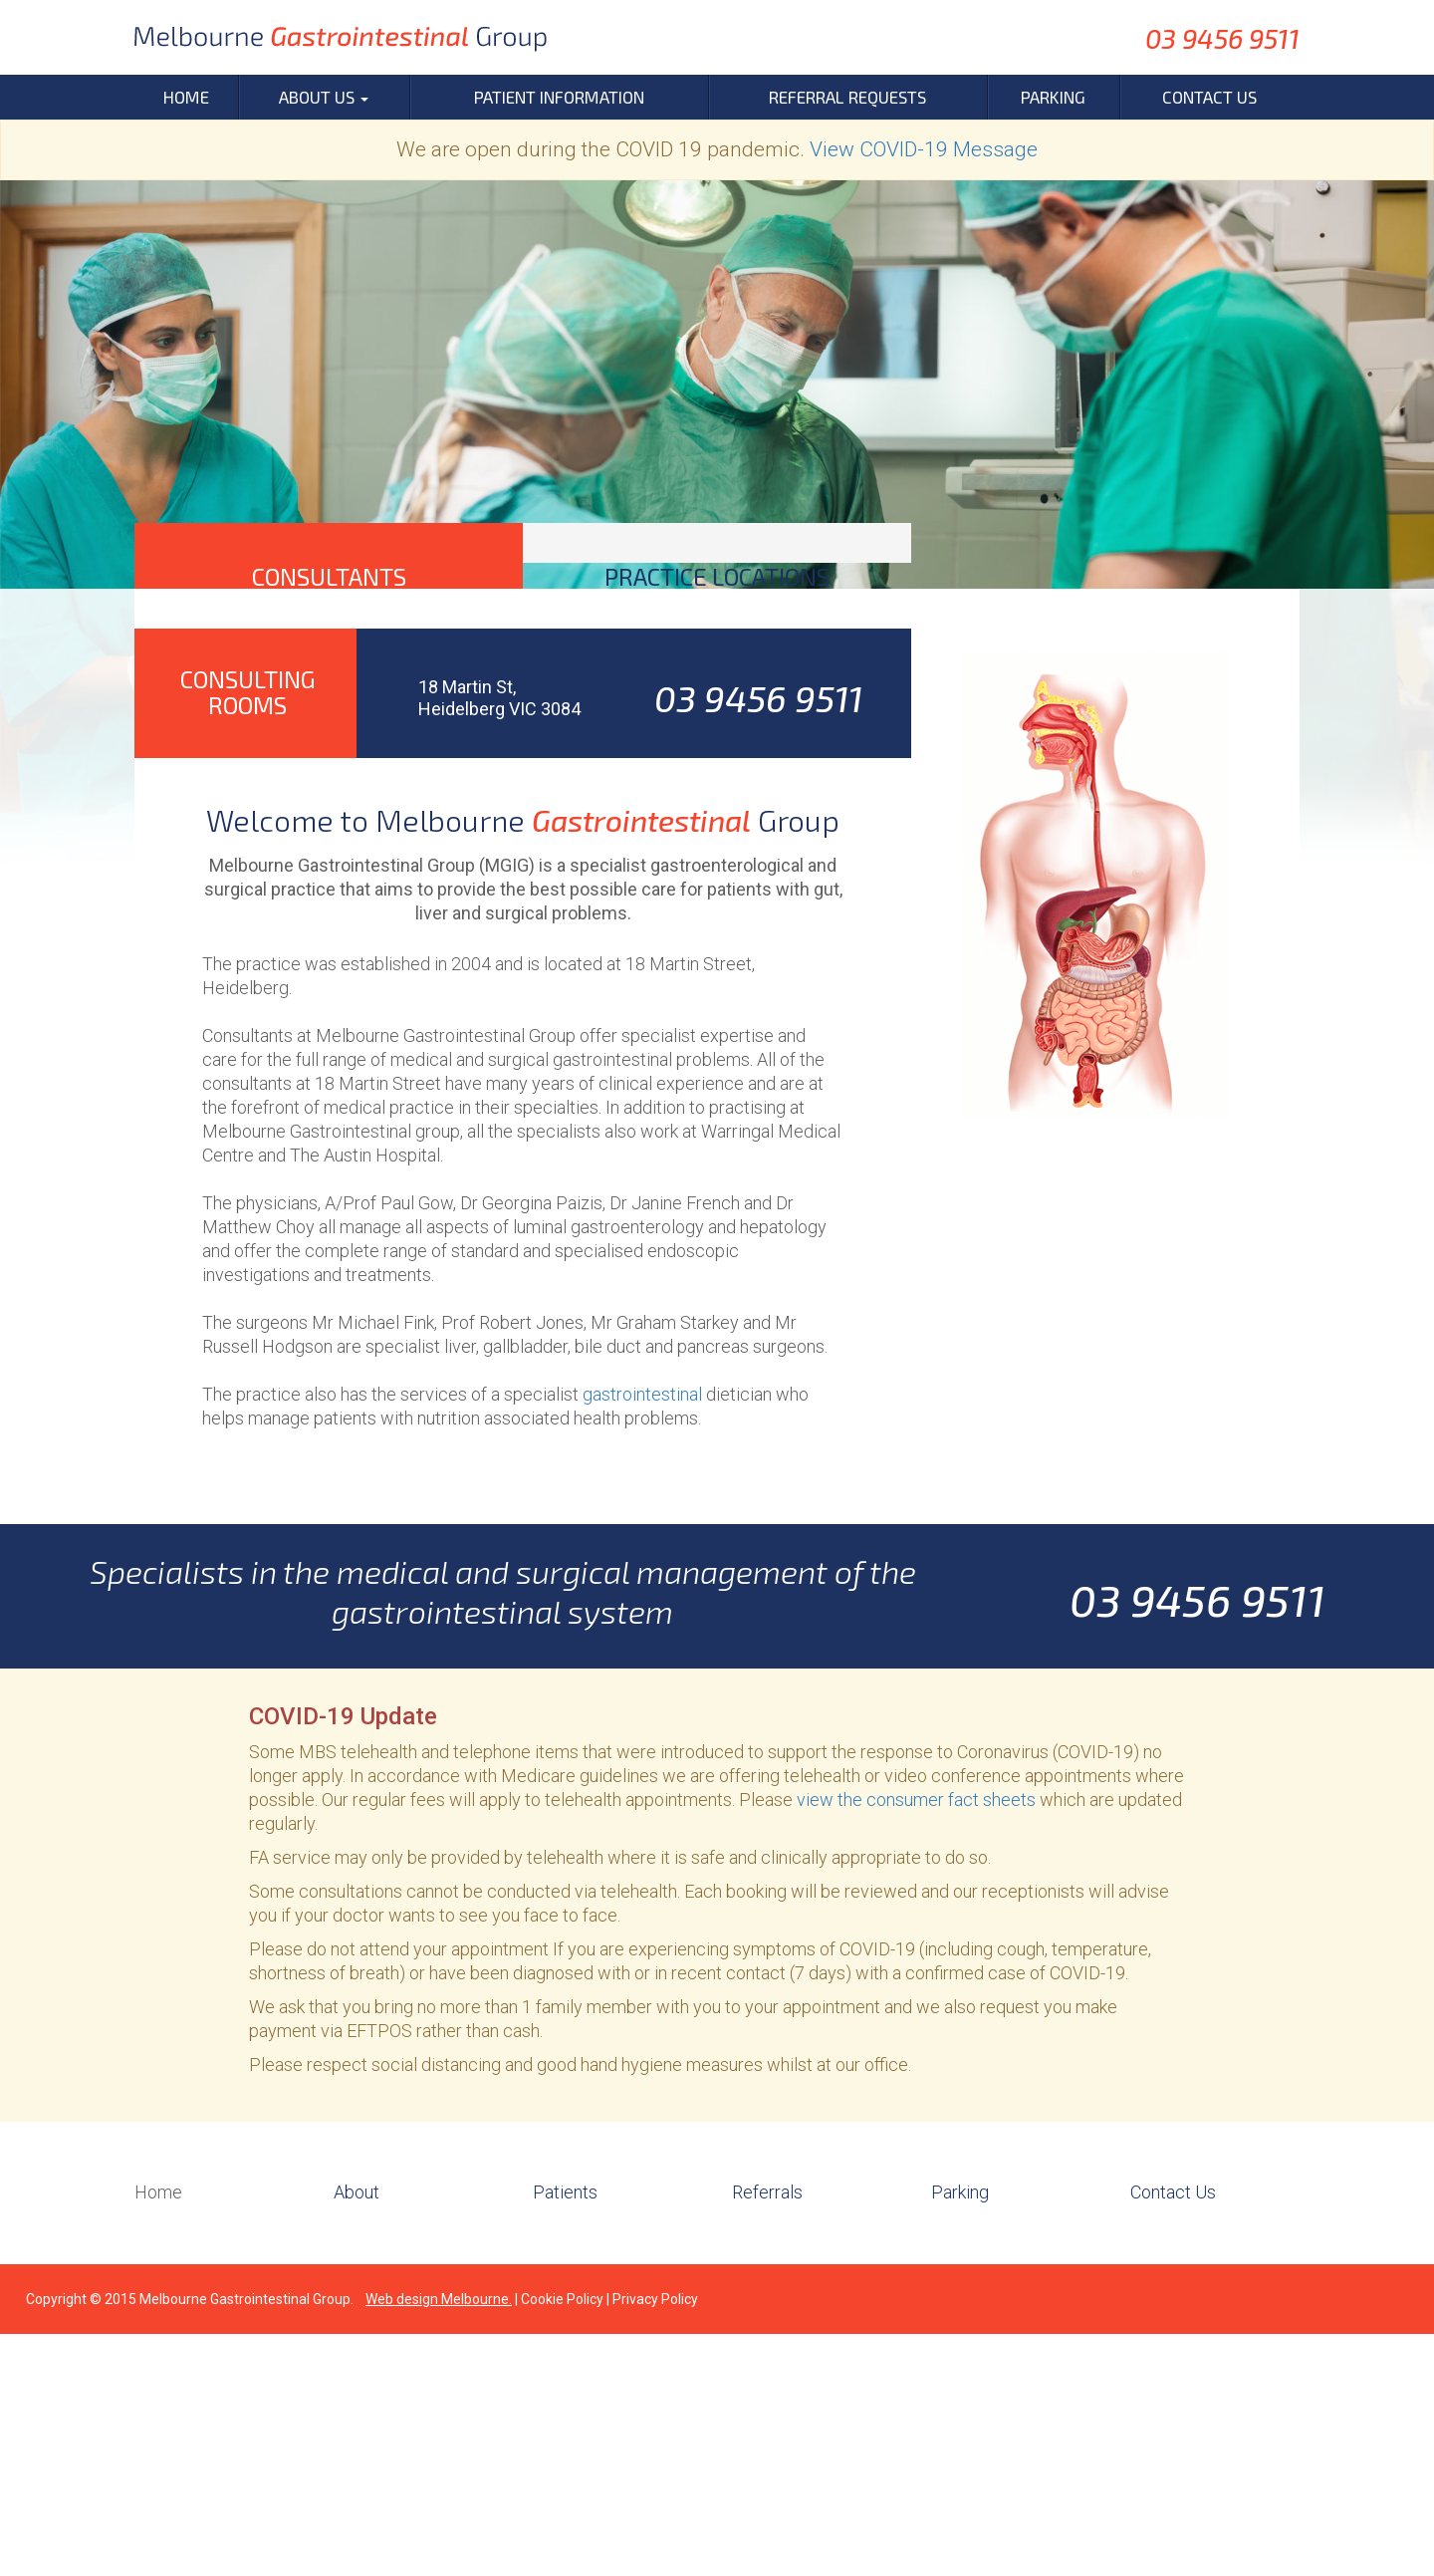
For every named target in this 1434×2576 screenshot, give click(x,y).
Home (186, 97)
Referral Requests (847, 97)
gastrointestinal (642, 1636)
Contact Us (1209, 97)
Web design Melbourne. (438, 2541)
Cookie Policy (562, 2541)
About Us (323, 97)
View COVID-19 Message (924, 149)
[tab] (328, 685)
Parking (1053, 97)
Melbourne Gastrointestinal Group (245, 2541)
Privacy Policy (655, 2541)
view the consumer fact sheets (916, 2041)
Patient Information (559, 97)
